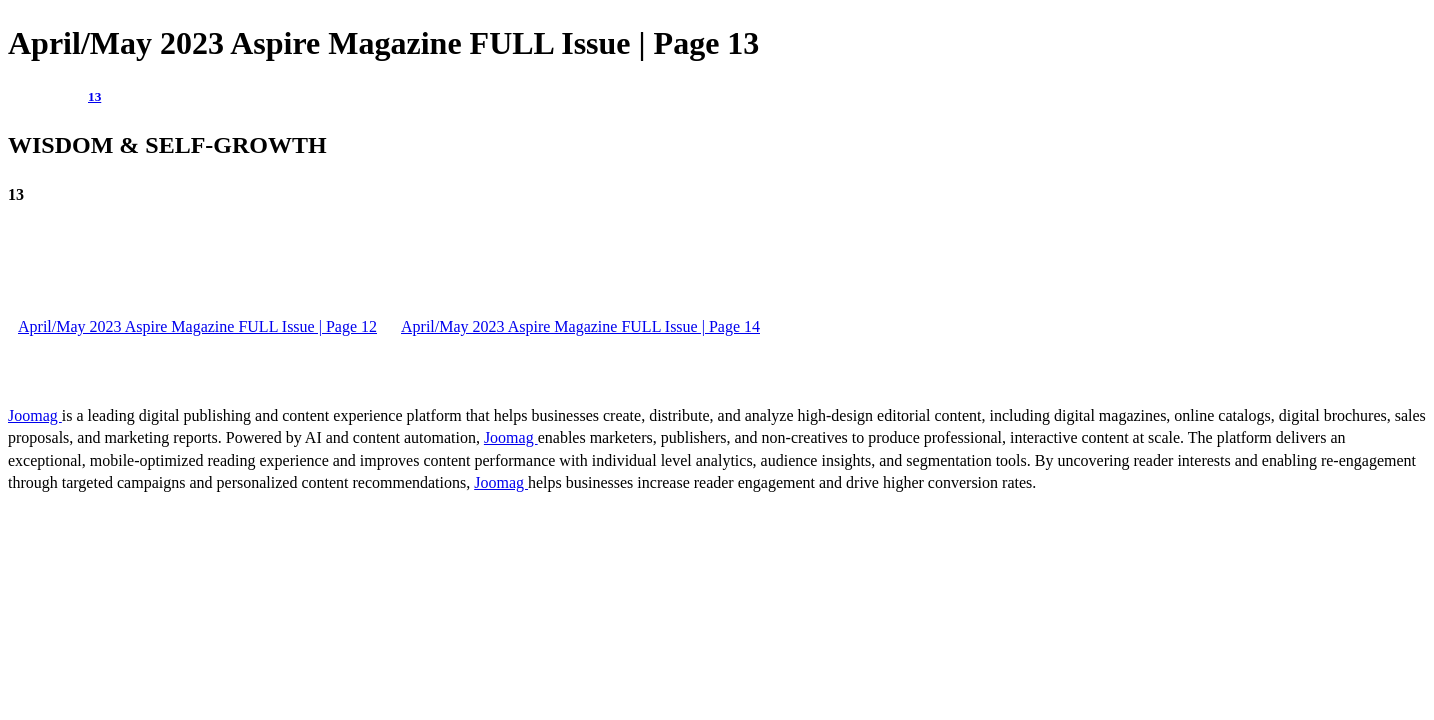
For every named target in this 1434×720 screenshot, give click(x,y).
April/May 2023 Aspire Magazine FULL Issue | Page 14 (580, 326)
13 (94, 96)
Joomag (35, 415)
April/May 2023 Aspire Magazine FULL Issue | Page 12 (197, 326)
